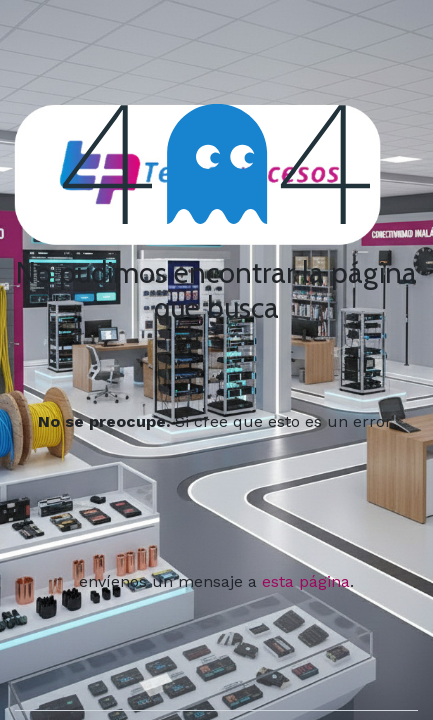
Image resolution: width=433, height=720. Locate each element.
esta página (306, 581)
